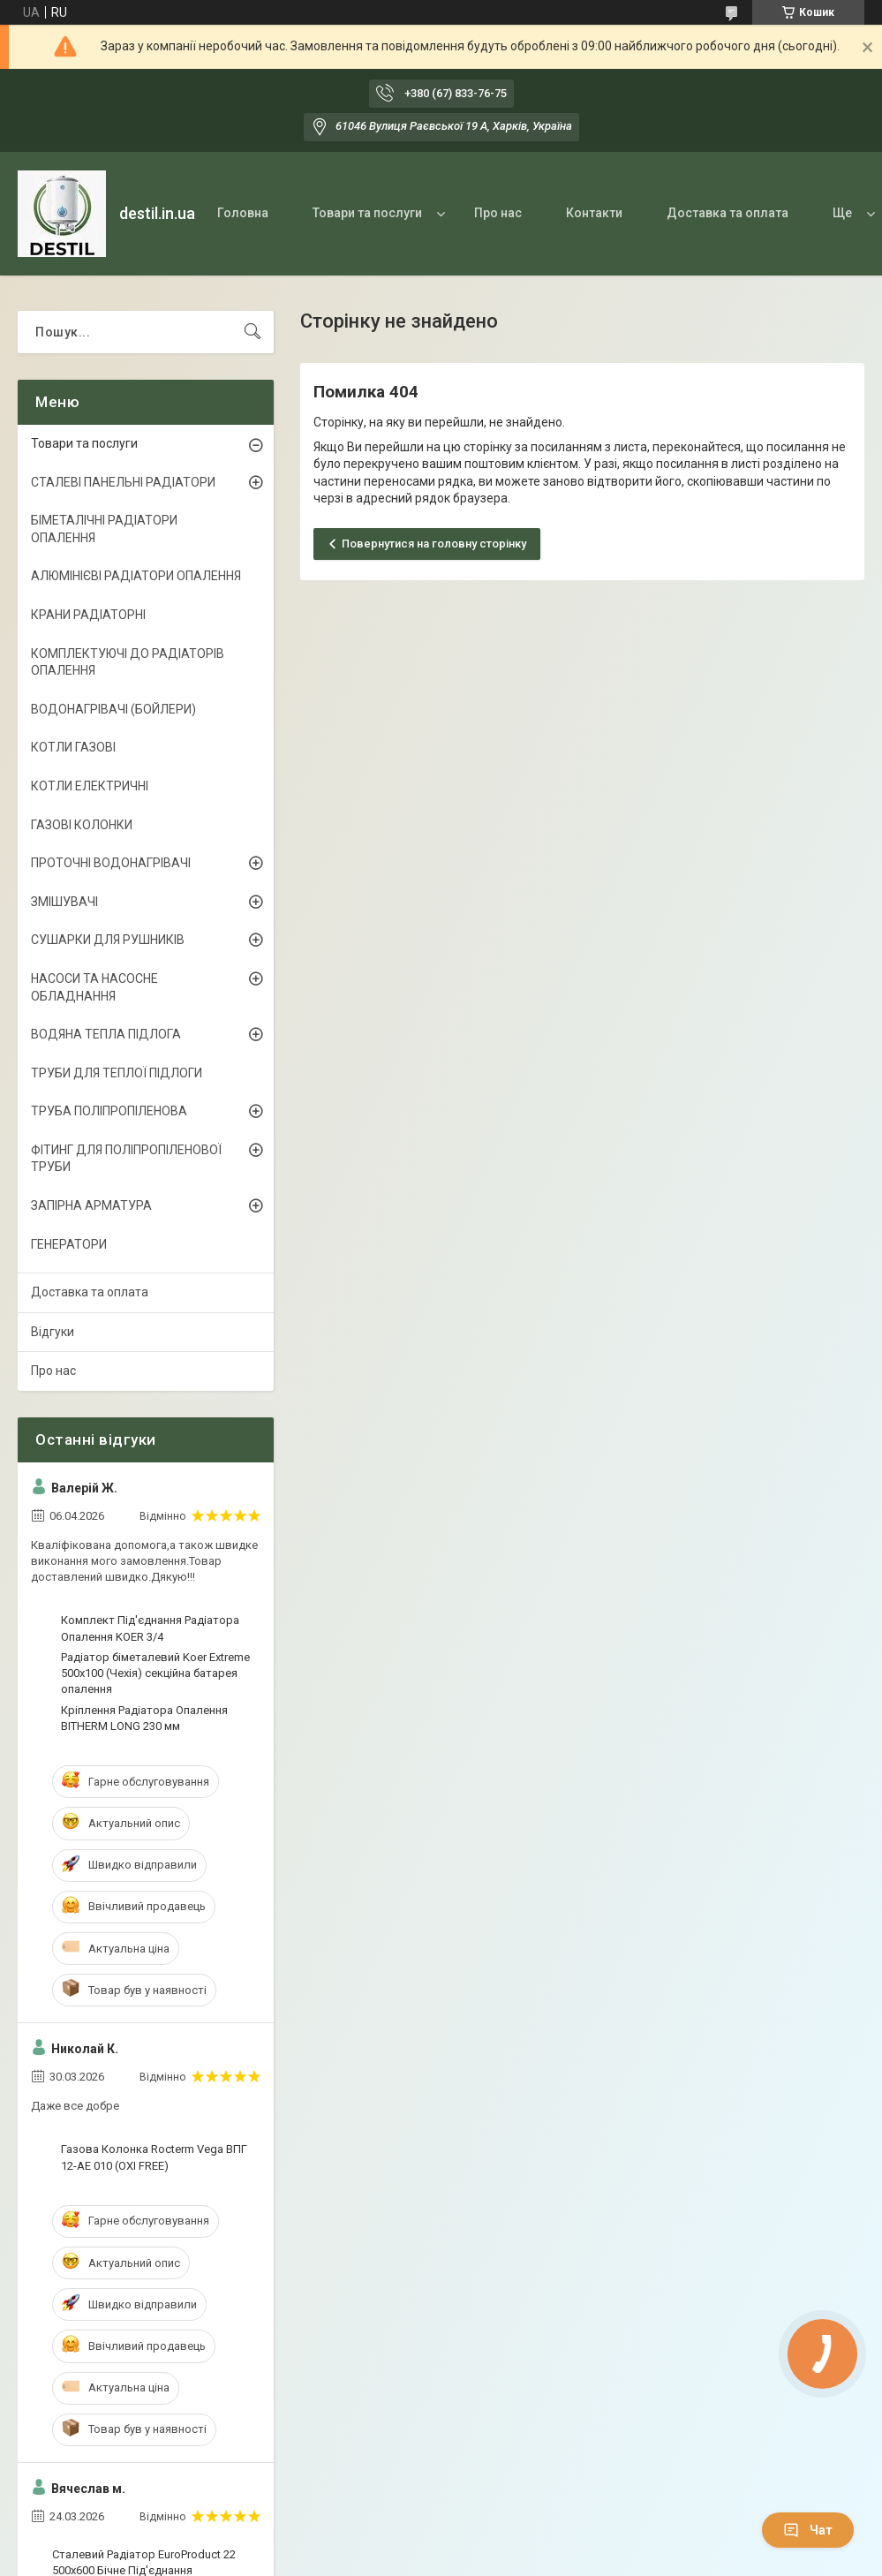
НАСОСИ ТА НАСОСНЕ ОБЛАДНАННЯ (94, 987)
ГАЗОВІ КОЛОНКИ (81, 825)
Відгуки (52, 1332)
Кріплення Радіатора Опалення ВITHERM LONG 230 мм (144, 1718)
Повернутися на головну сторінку (434, 543)
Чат (808, 2530)
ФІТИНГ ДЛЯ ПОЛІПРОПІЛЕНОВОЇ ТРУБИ (126, 1159)
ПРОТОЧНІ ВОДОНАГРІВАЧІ (111, 863)
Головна (242, 213)
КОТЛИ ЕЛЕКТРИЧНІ (89, 786)
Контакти (594, 213)
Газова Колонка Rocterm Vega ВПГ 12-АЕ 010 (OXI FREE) (154, 2157)
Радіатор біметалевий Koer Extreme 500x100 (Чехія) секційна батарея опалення (155, 1673)
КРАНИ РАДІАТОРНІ (88, 615)
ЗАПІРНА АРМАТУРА (91, 1205)
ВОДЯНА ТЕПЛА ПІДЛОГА (106, 1034)
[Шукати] (252, 332)
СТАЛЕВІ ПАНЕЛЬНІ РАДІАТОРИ (123, 482)
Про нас (498, 213)
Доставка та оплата (727, 213)
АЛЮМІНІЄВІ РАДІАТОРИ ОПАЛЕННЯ (136, 576)
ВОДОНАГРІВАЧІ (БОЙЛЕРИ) (113, 709)
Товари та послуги (367, 213)
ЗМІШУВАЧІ (64, 902)
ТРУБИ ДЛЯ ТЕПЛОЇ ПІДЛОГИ (116, 1073)
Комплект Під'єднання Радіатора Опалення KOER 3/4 (150, 1628)
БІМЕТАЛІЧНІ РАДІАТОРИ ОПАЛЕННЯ (104, 529)
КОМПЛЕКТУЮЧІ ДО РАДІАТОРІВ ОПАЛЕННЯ (127, 662)
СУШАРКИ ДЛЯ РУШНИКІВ (108, 940)
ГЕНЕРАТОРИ (69, 1244)
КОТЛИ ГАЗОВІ (73, 747)
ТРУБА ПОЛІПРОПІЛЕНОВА (109, 1111)
